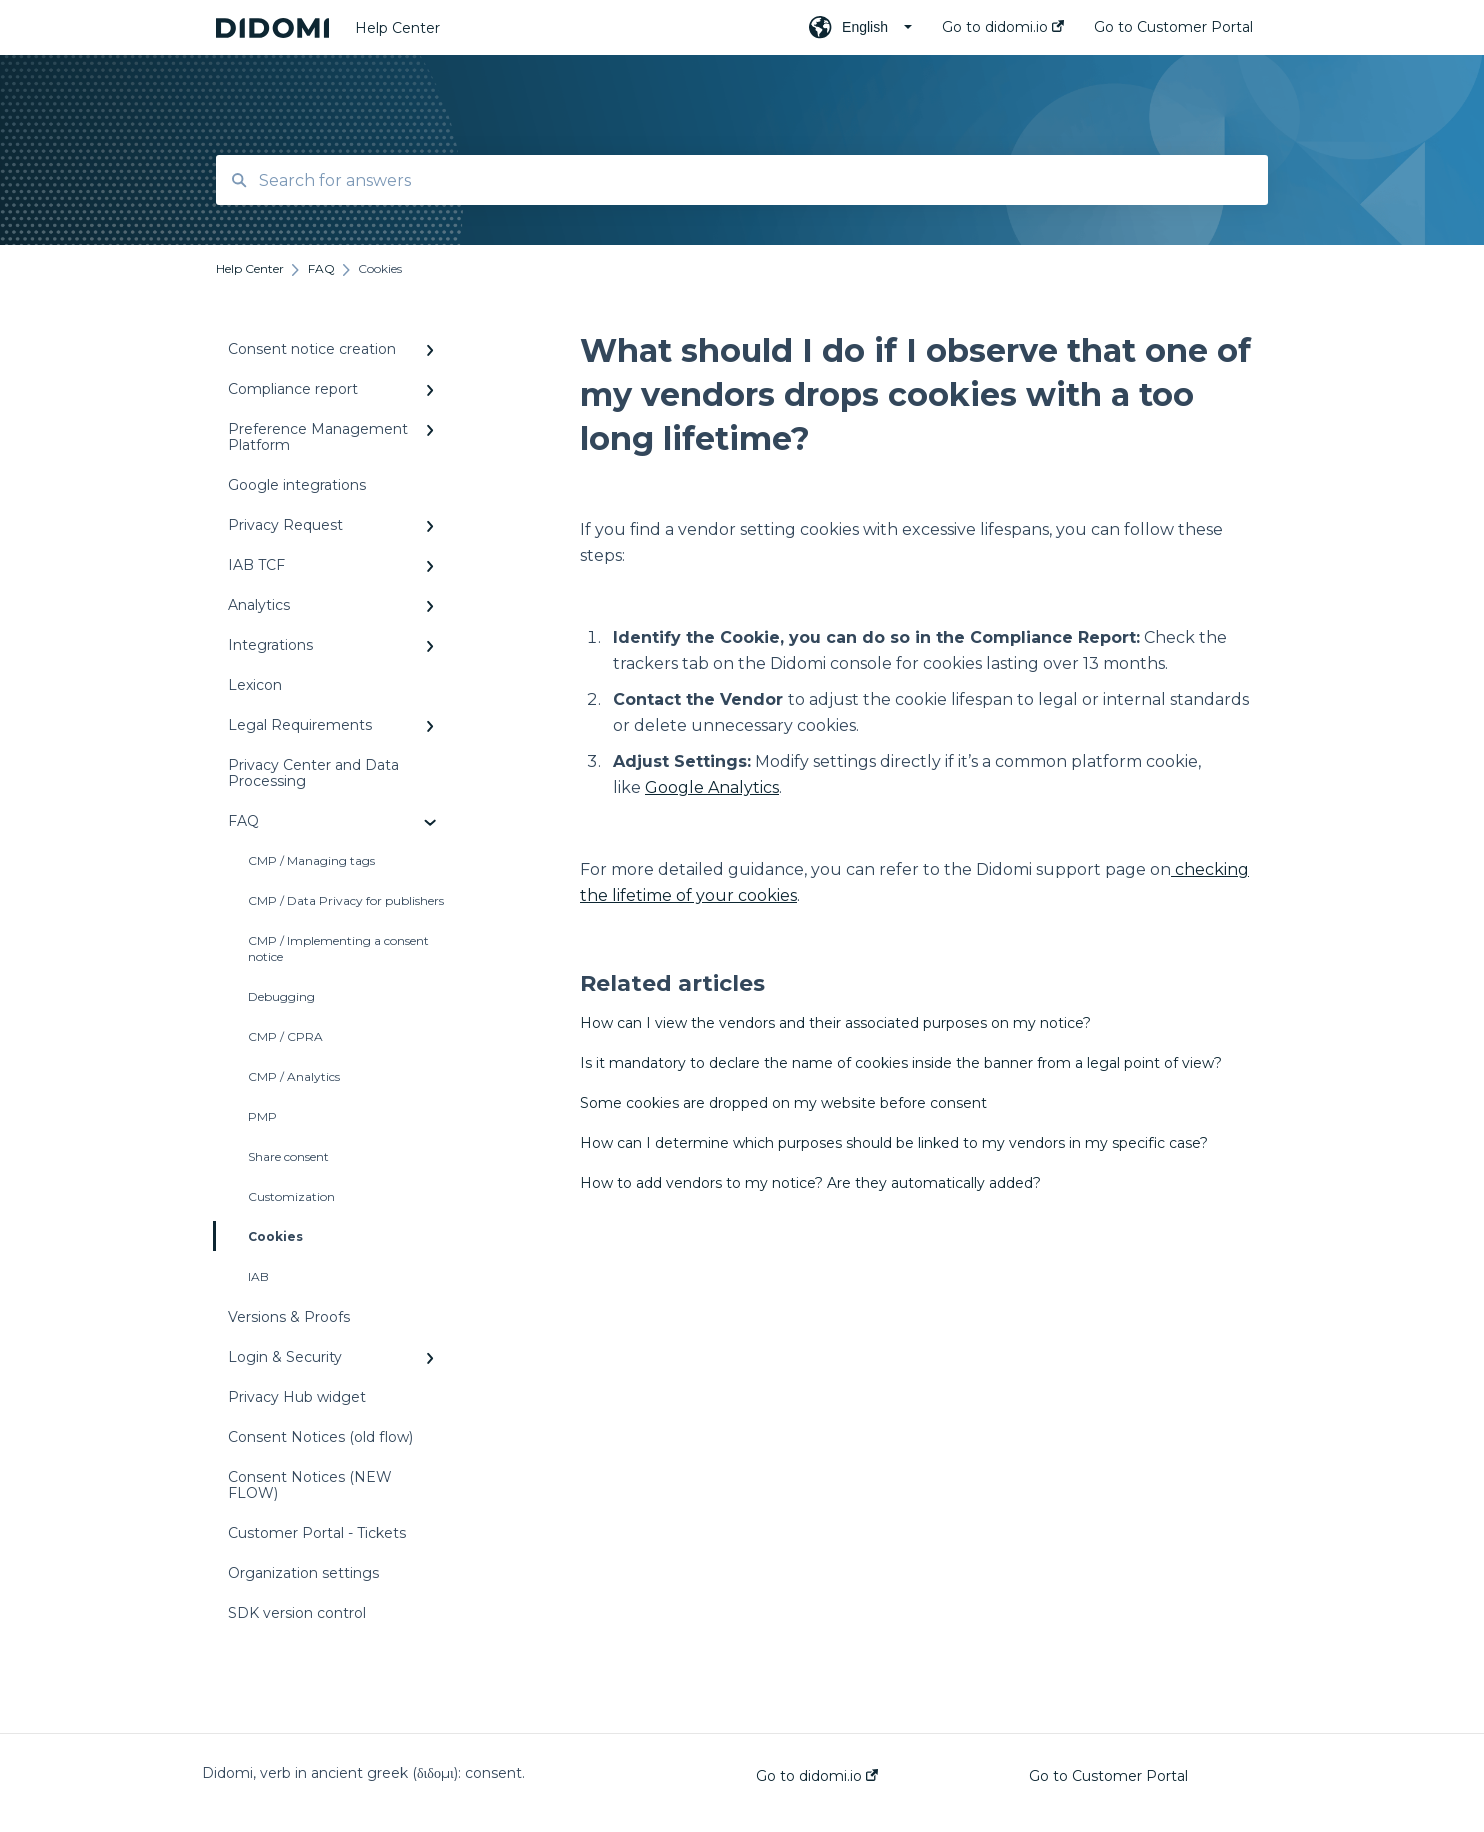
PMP (262, 1116)
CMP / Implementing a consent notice (338, 948)
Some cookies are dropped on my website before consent (783, 1103)
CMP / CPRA (285, 1036)
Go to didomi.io (817, 1776)
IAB (258, 1276)
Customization (291, 1196)
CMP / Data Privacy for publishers (346, 900)
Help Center (397, 28)
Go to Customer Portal (1108, 1776)
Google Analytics (712, 787)
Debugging (281, 996)
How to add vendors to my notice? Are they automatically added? (810, 1183)
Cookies (259, 1236)
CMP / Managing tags (311, 860)
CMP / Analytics (294, 1076)
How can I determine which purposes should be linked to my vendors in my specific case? (894, 1143)
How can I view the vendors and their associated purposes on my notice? (835, 1023)
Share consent (288, 1156)
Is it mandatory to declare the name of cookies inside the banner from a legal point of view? (901, 1063)
